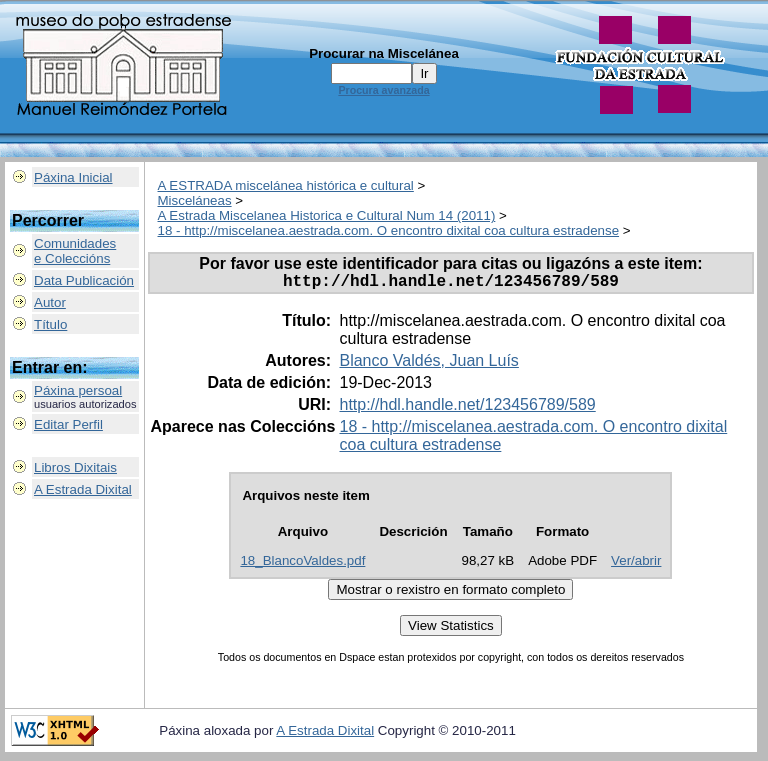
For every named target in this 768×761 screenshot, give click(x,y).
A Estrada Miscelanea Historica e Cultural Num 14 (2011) (327, 215)
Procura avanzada (383, 90)
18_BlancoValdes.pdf (302, 564)
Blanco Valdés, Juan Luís (428, 364)
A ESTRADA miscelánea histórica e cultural (286, 185)
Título (50, 324)
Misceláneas (195, 200)
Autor (50, 302)
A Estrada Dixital (83, 489)
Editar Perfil (68, 424)
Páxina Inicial (73, 177)
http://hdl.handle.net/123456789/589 (467, 408)
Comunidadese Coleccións (75, 251)
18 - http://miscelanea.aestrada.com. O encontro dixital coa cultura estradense (389, 230)
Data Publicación (84, 280)
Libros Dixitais (75, 467)
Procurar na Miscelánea (384, 53)
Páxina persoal (78, 390)
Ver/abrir (636, 564)
